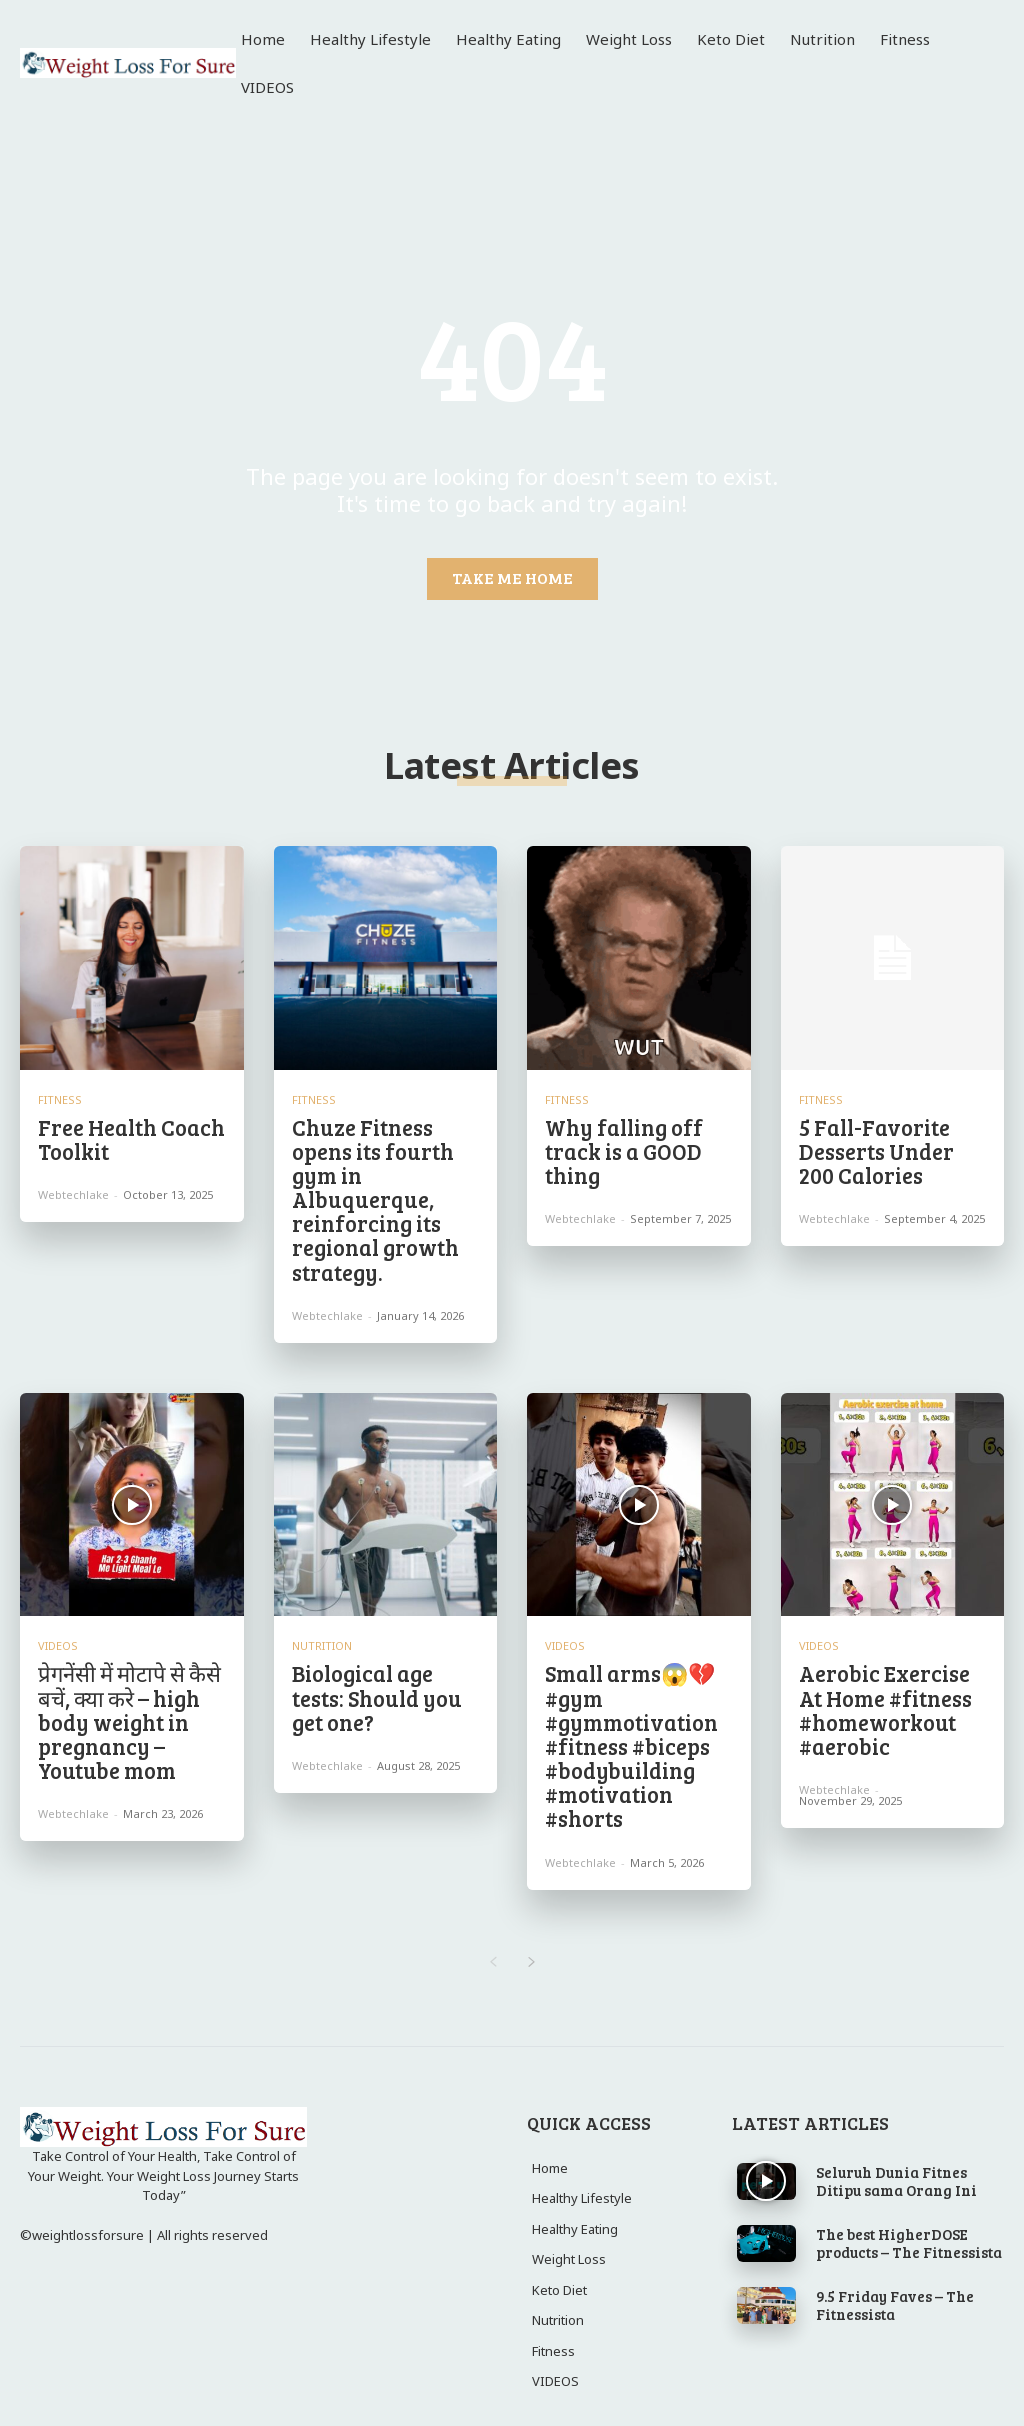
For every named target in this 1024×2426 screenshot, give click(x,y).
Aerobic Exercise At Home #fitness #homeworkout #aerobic (891, 1690)
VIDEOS (58, 1630)
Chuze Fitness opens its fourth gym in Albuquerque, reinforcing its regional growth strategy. (369, 1192)
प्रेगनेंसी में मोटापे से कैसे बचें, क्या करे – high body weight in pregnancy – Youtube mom (121, 1701)
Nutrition (322, 1630)
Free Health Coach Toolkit (124, 1137)
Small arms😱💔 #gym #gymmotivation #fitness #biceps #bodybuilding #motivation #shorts (625, 1723)
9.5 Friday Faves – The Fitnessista (895, 2274)
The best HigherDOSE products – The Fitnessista (909, 2212)
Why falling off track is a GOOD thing (619, 1148)
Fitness (60, 1099)
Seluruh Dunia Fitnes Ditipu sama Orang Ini (896, 2150)
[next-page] (531, 1932)
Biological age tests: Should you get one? (384, 1668)
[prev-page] (492, 1932)
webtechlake (73, 1190)
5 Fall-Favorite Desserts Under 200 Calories (887, 1148)
